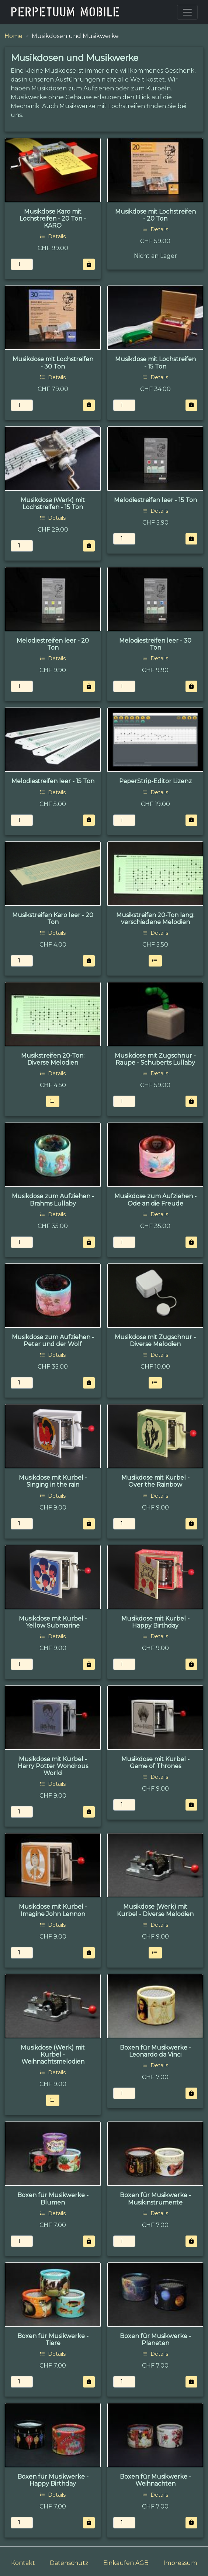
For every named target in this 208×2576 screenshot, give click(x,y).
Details (53, 236)
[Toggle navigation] (187, 12)
